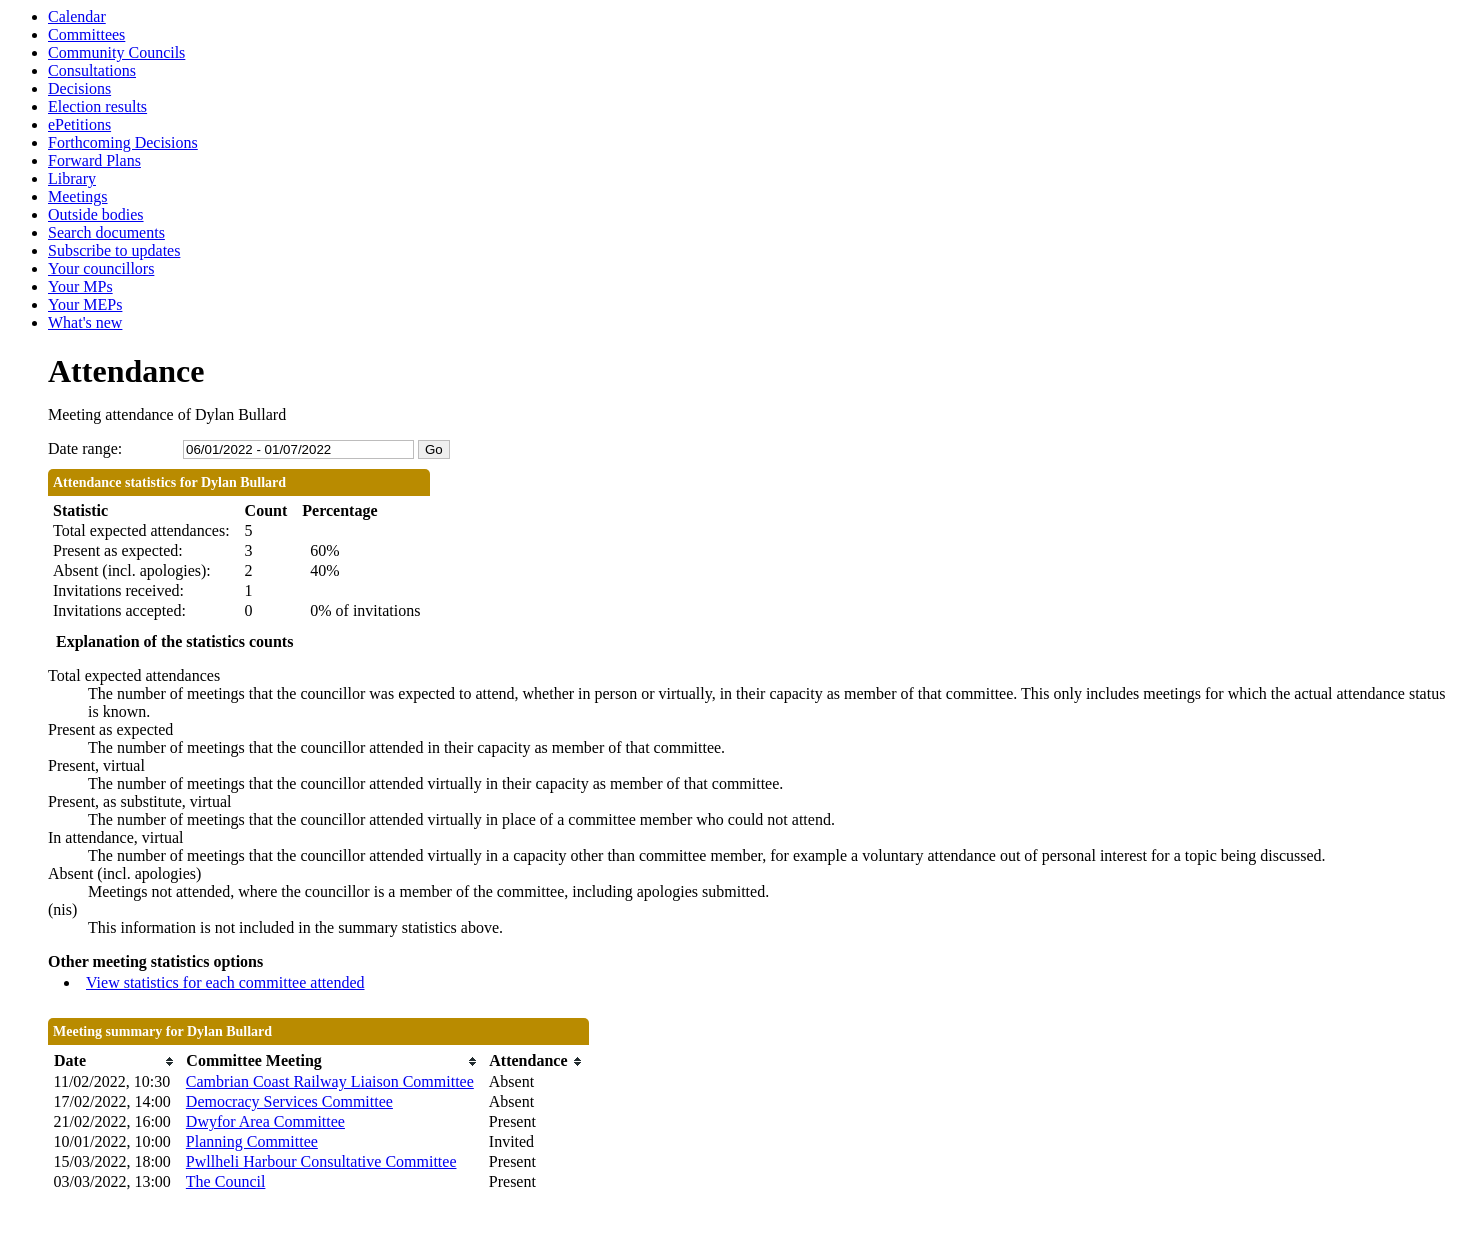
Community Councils (116, 52)
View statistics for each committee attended (225, 982)
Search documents (106, 232)
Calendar (77, 16)
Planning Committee (252, 1141)
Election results (97, 106)
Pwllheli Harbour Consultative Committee (321, 1161)
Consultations (92, 70)
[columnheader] (115, 1061)
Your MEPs (85, 304)
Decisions (79, 88)
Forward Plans (94, 160)
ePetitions (79, 124)
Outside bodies (96, 214)
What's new (85, 322)
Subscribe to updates (114, 250)
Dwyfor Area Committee (265, 1121)
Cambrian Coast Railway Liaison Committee (330, 1081)
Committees (86, 34)
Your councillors (101, 268)
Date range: (85, 448)
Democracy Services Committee (289, 1101)
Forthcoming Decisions (123, 142)
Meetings (78, 196)
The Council (226, 1181)
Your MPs (80, 286)
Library (72, 178)
